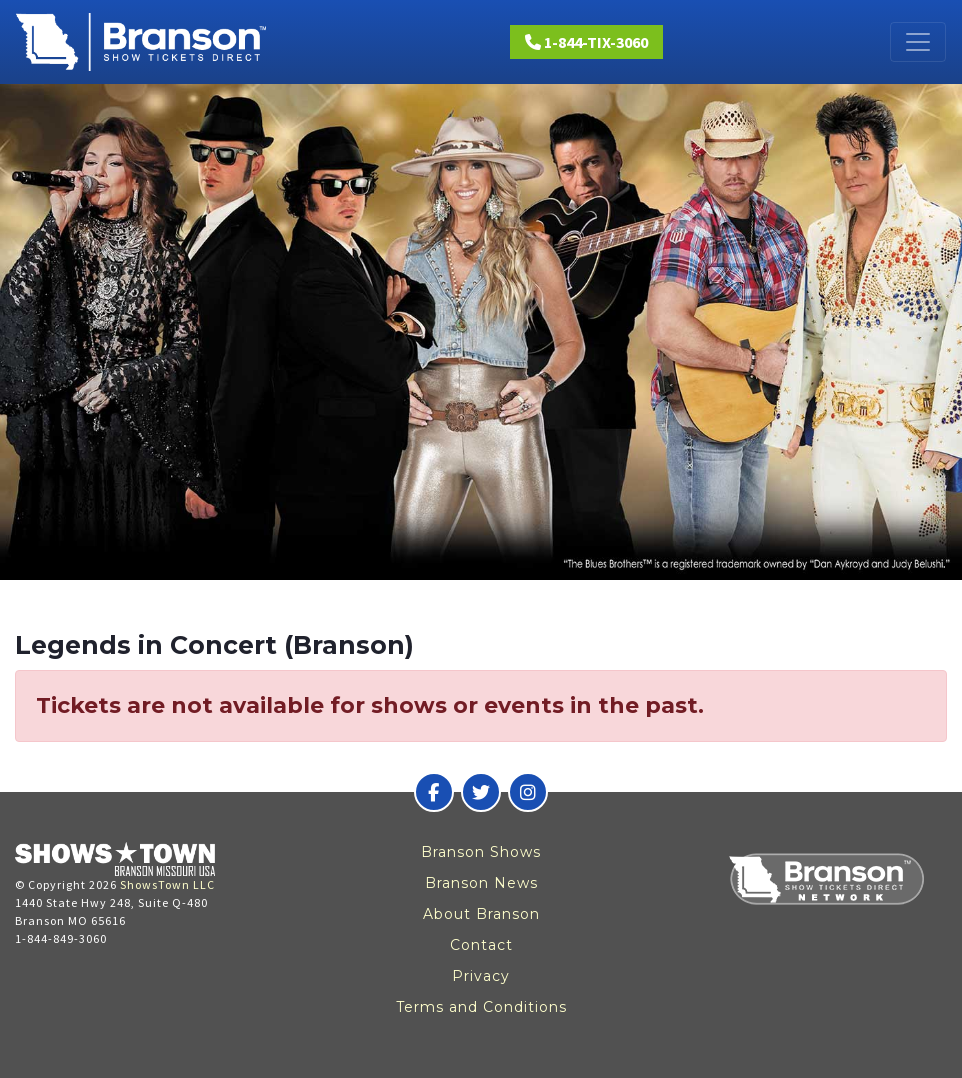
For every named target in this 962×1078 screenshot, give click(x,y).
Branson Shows (481, 852)
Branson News (481, 883)
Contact (481, 945)
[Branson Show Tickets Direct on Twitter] (481, 792)
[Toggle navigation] (918, 42)
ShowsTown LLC (167, 884)
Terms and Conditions (481, 1007)
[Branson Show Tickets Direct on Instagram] (528, 792)
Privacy (481, 976)
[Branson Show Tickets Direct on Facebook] (434, 792)
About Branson (481, 914)
